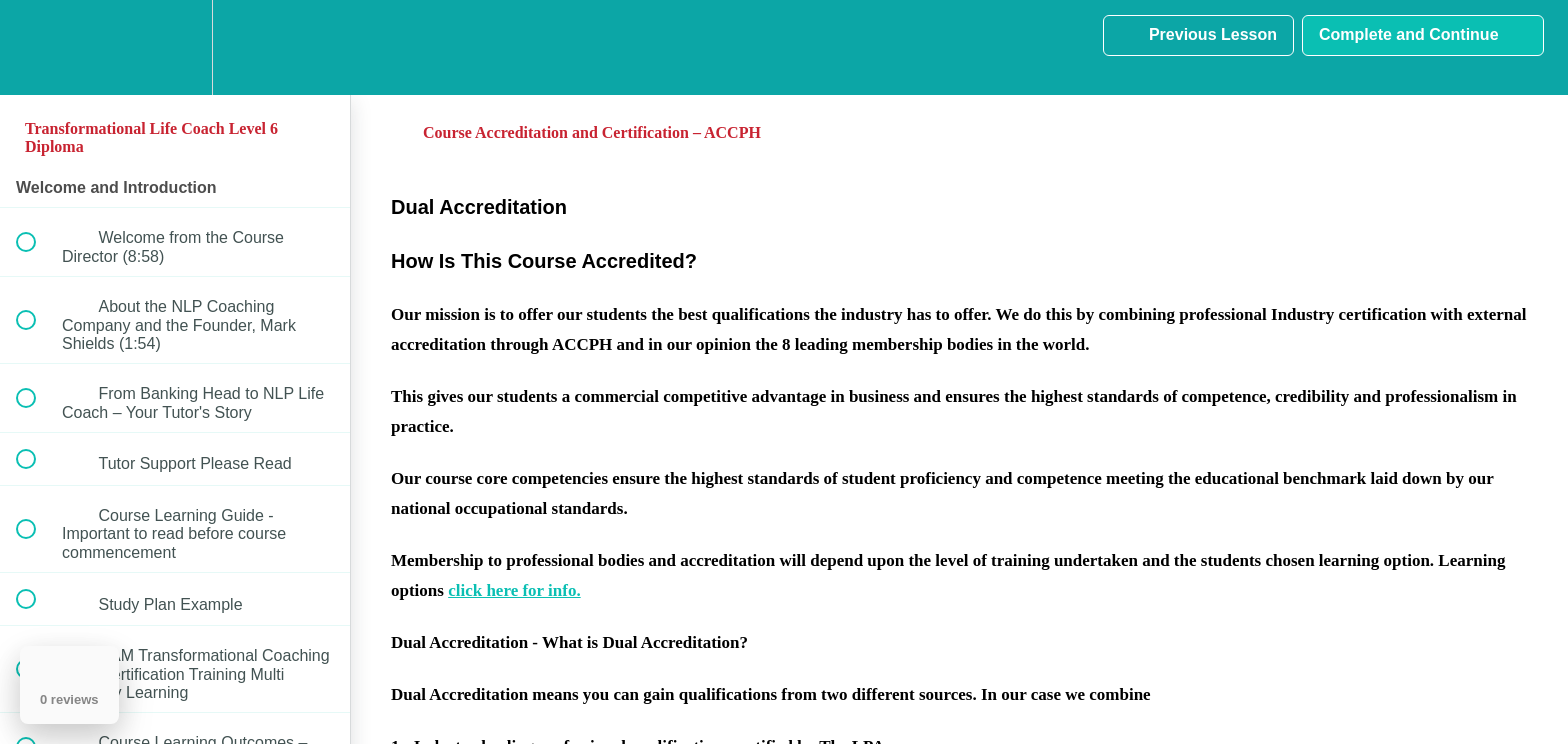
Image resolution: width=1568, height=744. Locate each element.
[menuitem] (175, 47)
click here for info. (514, 590)
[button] (37, 47)
